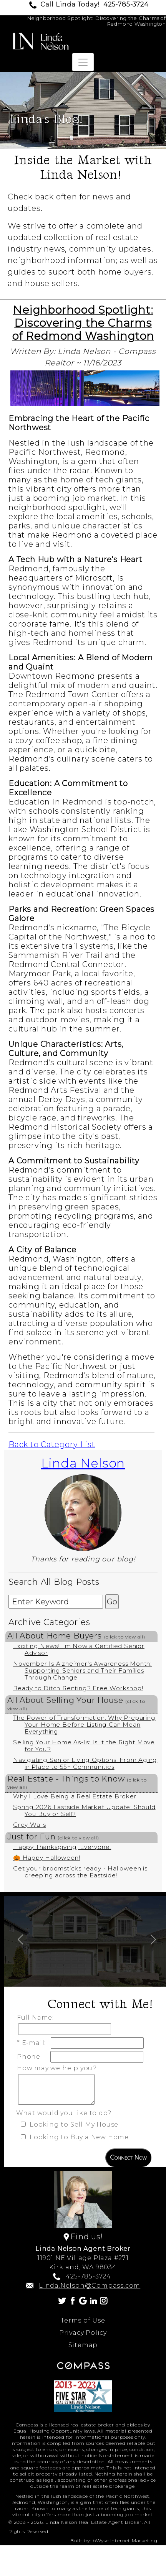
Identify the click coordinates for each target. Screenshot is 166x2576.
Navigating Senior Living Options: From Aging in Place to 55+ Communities (85, 1763)
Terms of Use (83, 2320)
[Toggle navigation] (83, 62)
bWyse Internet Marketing (125, 2540)
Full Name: (37, 2017)
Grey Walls (29, 1824)
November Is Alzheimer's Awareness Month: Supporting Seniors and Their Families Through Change (82, 1670)
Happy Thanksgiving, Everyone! (62, 1847)
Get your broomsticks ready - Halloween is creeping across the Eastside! (80, 1872)
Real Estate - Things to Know (76, 1782)
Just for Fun (53, 1836)
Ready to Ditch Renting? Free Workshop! (78, 1688)
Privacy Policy (83, 2332)
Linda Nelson (83, 1463)
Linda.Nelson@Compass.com (89, 2285)
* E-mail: (33, 2042)
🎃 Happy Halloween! (46, 1857)
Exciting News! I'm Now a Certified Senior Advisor (78, 1649)
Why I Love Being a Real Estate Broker (75, 1796)
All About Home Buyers (76, 1635)
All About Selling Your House (76, 1703)
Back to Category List (51, 1444)
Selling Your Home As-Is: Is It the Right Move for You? (84, 1746)
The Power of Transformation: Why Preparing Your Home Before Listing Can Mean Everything (84, 1724)
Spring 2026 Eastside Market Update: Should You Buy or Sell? (84, 1810)
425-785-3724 (126, 4)
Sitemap (83, 2345)
